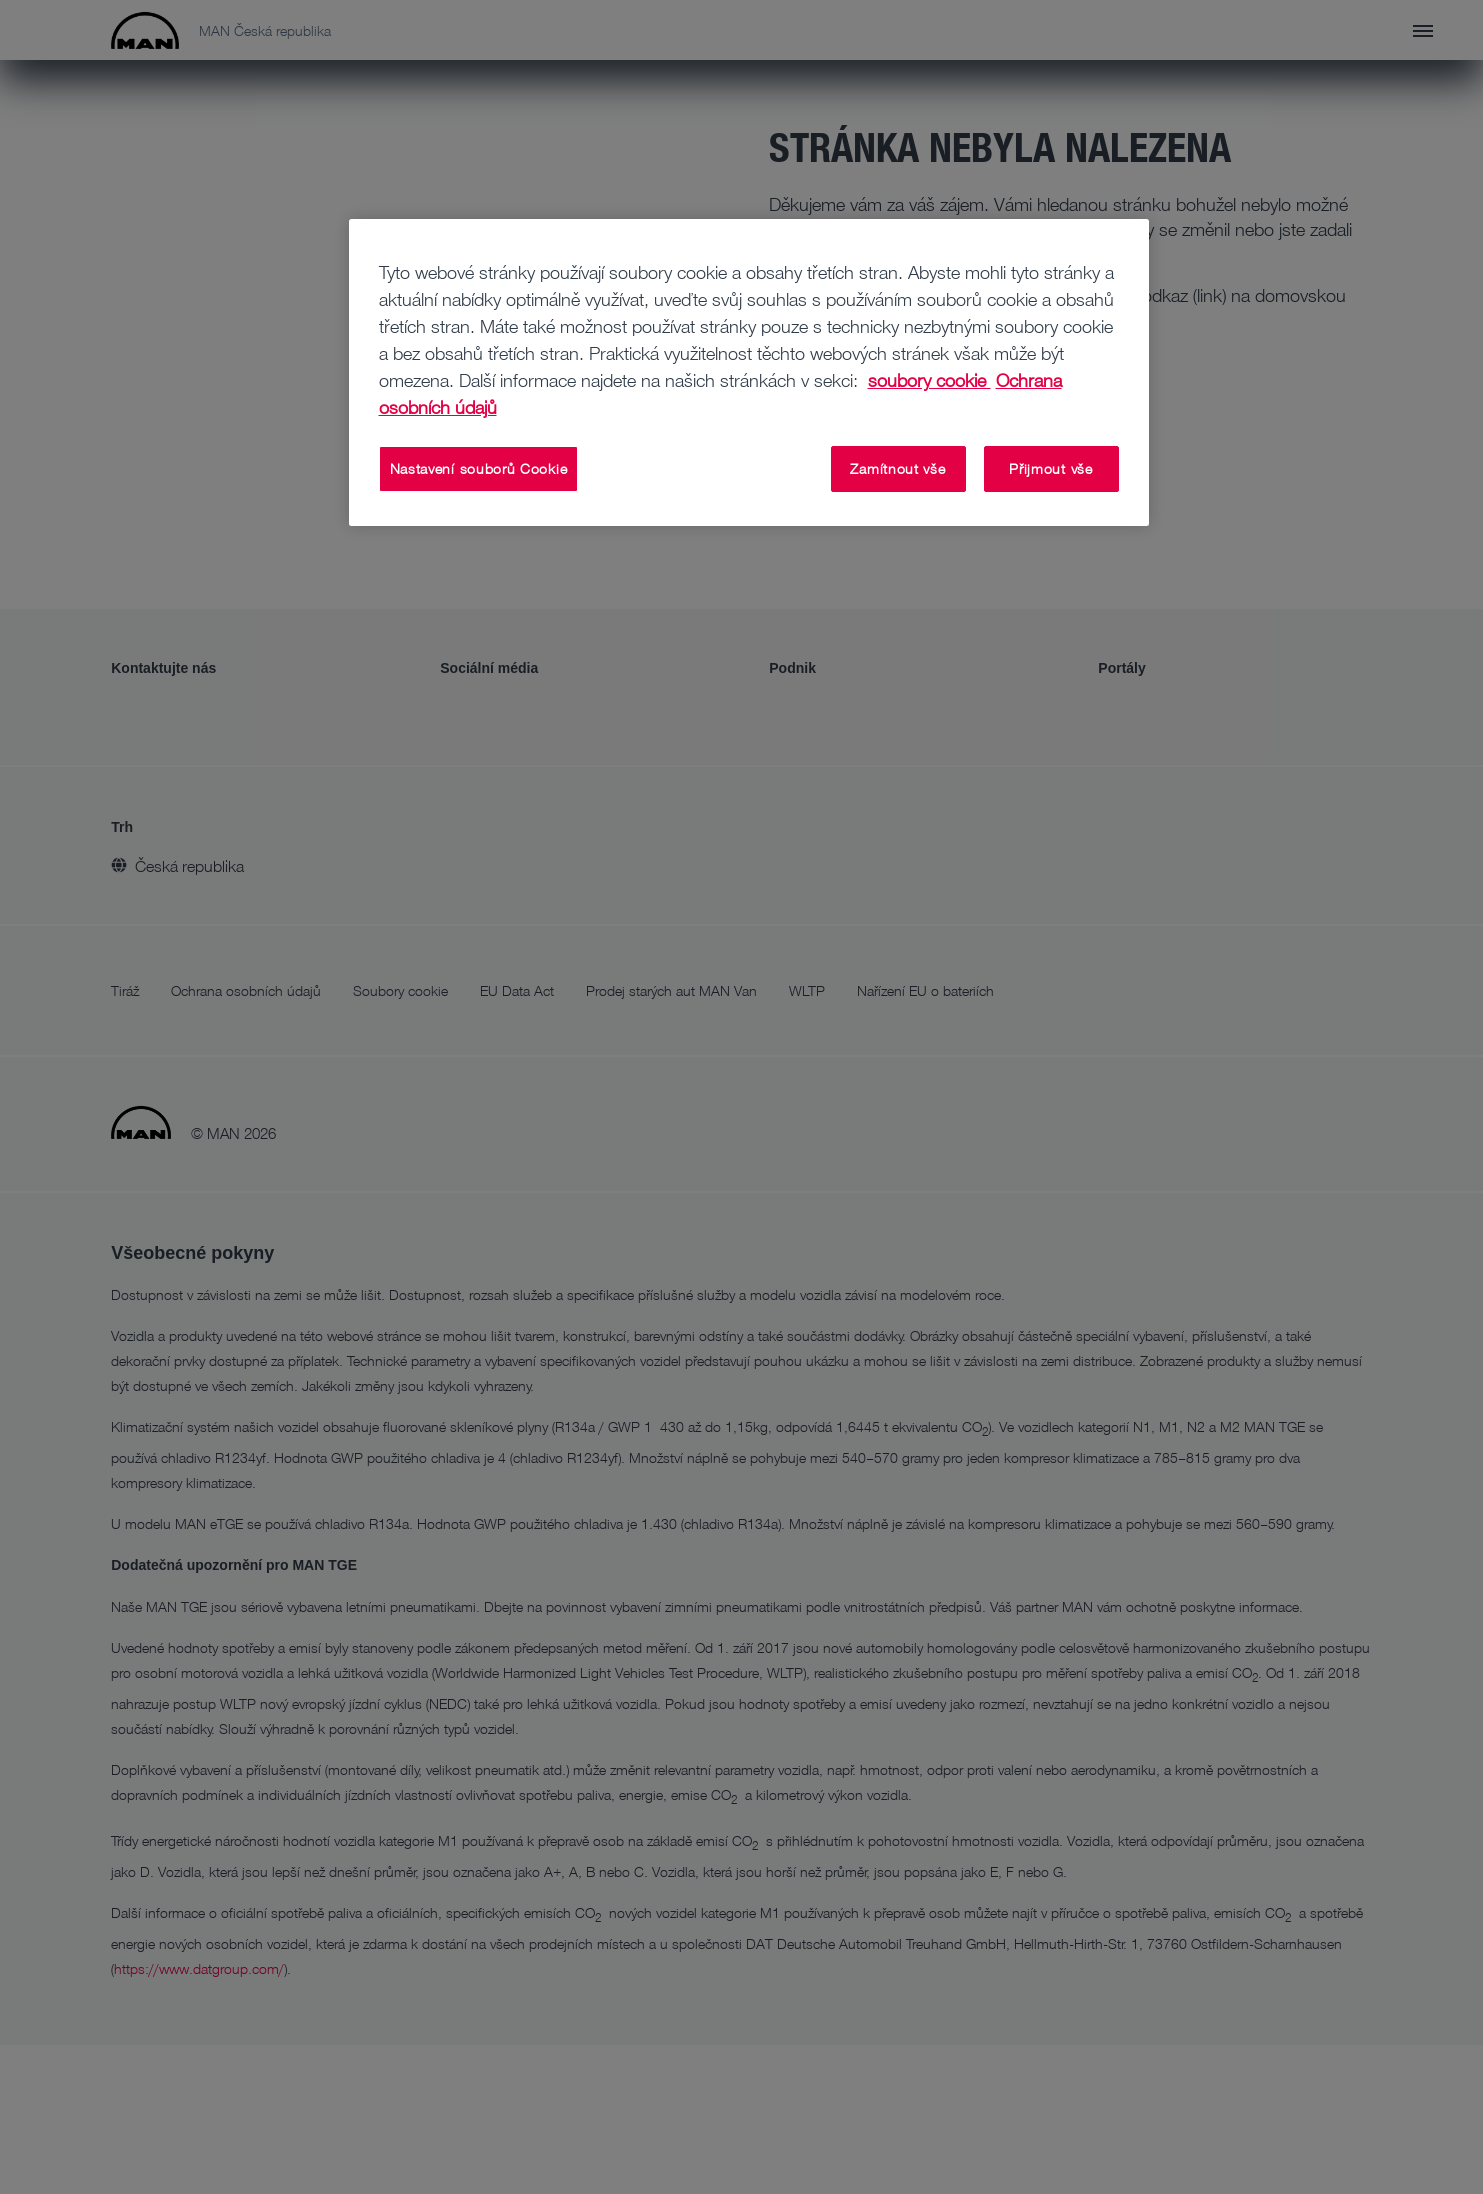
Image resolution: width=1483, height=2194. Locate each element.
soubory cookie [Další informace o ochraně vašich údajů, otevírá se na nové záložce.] (929, 380)
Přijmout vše (1050, 468)
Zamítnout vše (897, 468)
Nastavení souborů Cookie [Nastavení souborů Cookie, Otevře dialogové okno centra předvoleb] (479, 468)
